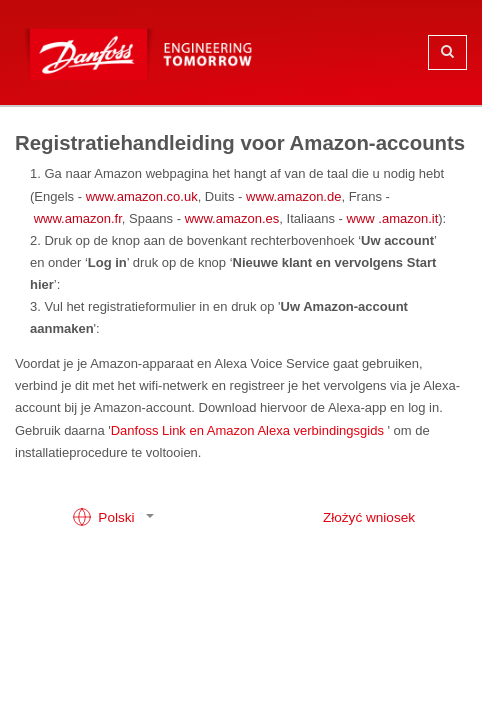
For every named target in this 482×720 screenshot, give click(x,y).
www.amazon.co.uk (142, 196)
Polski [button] (105, 517)
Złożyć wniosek (369, 517)
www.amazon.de (293, 196)
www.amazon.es (232, 218)
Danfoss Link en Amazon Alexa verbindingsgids (247, 430)
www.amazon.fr (78, 218)
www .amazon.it (393, 218)
